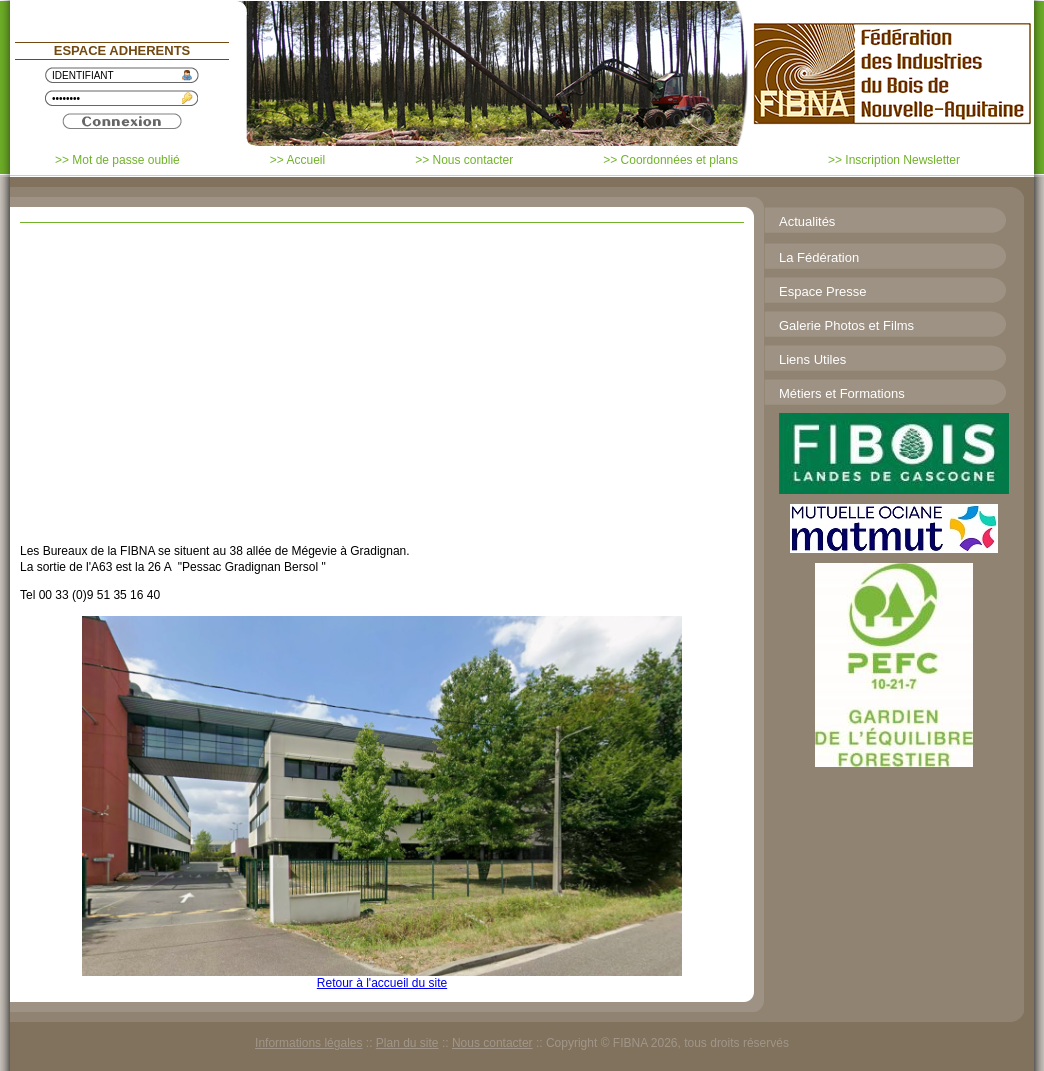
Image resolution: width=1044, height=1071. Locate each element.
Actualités (807, 221)
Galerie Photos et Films (846, 325)
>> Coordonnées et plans (670, 160)
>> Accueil (297, 160)
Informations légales (308, 1043)
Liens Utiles (812, 359)
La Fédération (819, 257)
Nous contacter (492, 1043)
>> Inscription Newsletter (894, 160)
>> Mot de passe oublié (117, 160)
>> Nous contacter (464, 160)
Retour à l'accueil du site (382, 983)
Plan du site (407, 1043)
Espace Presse (822, 291)
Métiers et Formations (842, 393)
